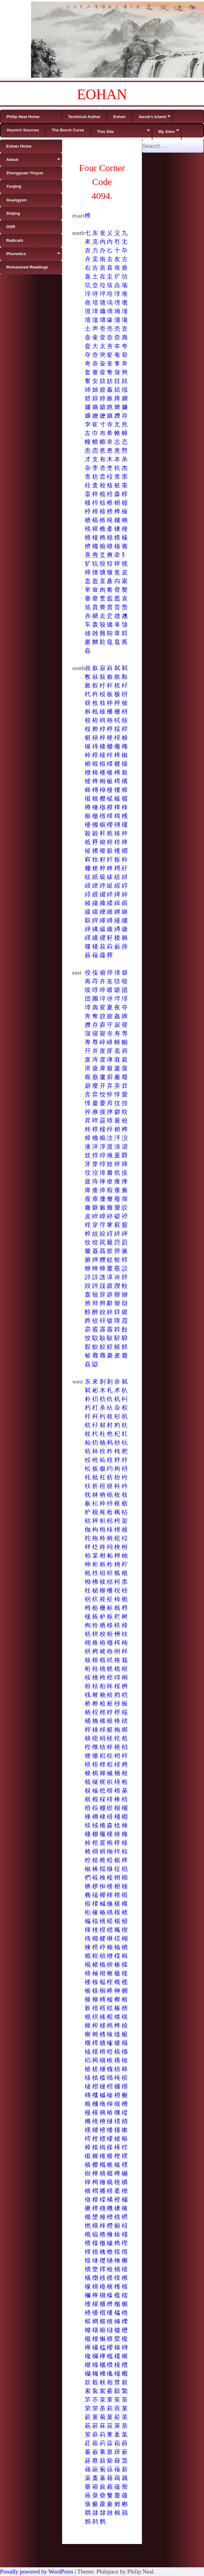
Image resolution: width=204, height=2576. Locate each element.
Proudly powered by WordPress (36, 2571)
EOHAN (102, 94)
